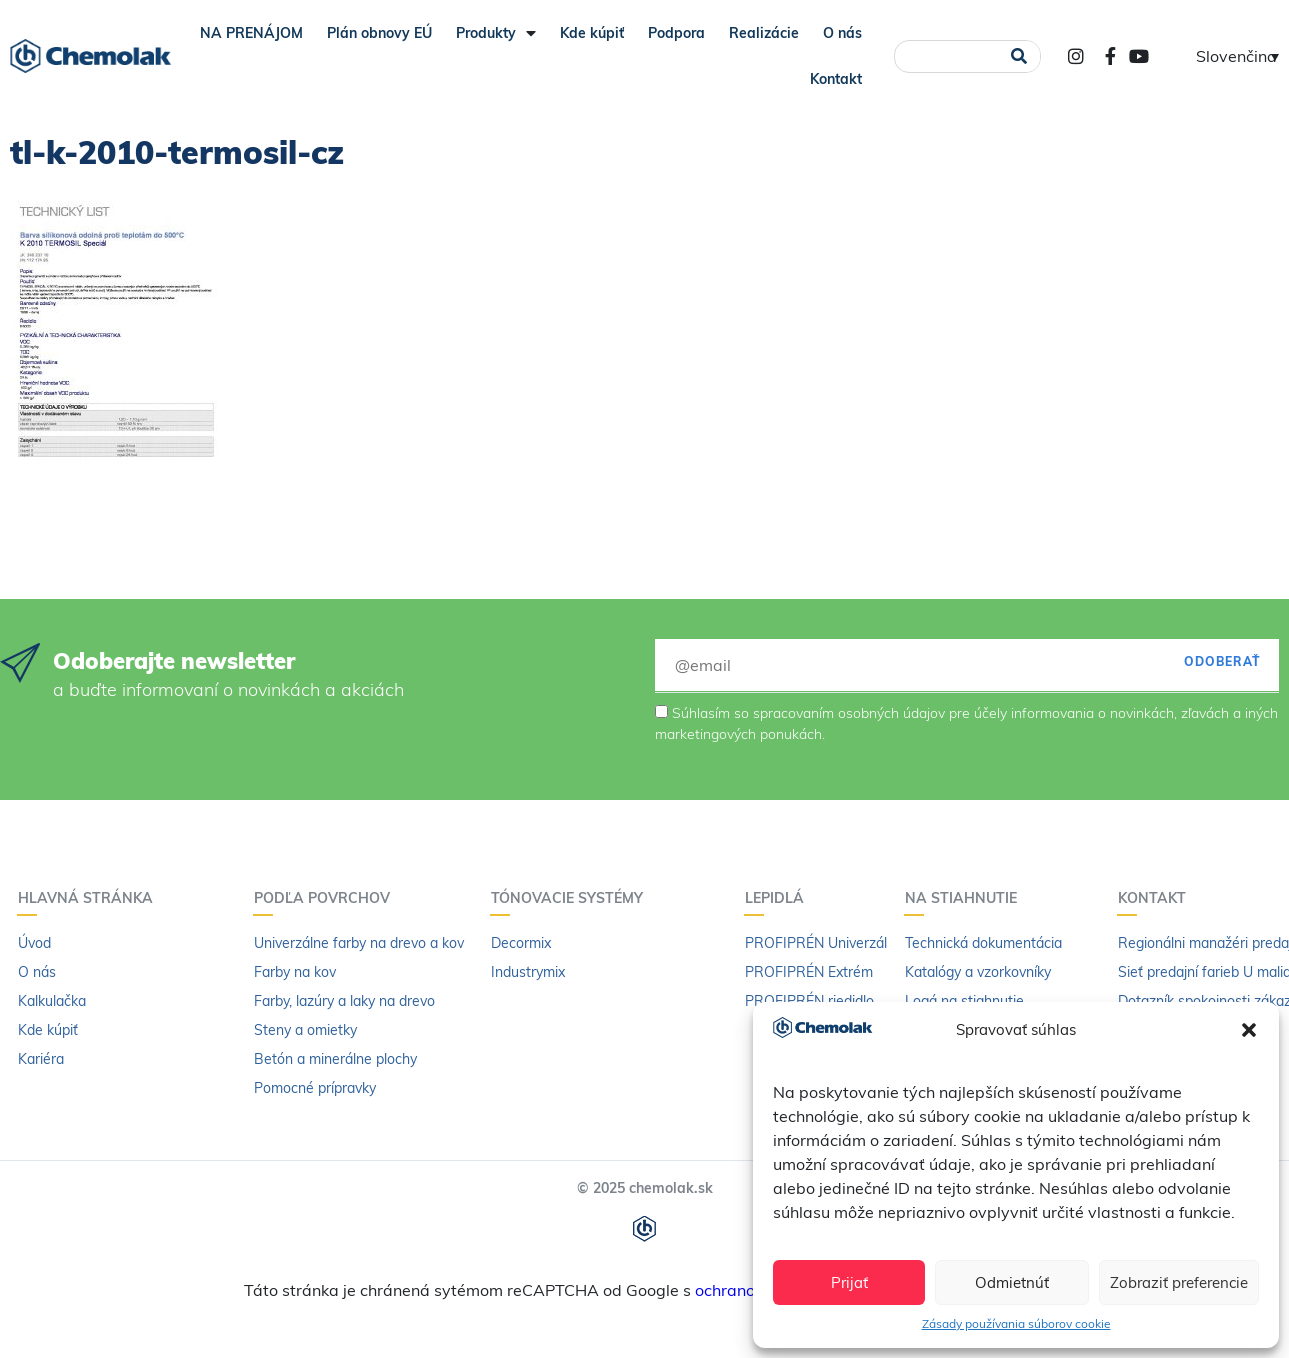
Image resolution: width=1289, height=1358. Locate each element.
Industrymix (528, 972)
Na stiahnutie (966, 898)
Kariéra (41, 1059)
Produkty (496, 33)
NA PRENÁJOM (251, 33)
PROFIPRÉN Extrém (809, 972)
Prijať (849, 1282)
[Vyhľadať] (1019, 56)
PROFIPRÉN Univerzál (816, 943)
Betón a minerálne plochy (335, 1059)
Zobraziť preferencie (1179, 1282)
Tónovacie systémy (572, 898)
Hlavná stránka (90, 898)
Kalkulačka (52, 1001)
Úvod (34, 943)
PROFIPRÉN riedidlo (809, 1001)
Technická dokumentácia (983, 943)
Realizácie (764, 33)
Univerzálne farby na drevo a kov (359, 943)
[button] (1249, 1030)
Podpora (676, 33)
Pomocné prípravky (315, 1088)
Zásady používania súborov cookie (1016, 1323)
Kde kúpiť (592, 33)
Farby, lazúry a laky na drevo (344, 1001)
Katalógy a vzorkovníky (978, 972)
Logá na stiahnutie (964, 1001)
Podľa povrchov (327, 898)
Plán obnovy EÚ (379, 33)
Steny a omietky (305, 1030)
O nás (842, 33)
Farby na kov (295, 972)
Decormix (521, 943)
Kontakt (836, 79)
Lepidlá (779, 898)
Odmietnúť (1012, 1282)
